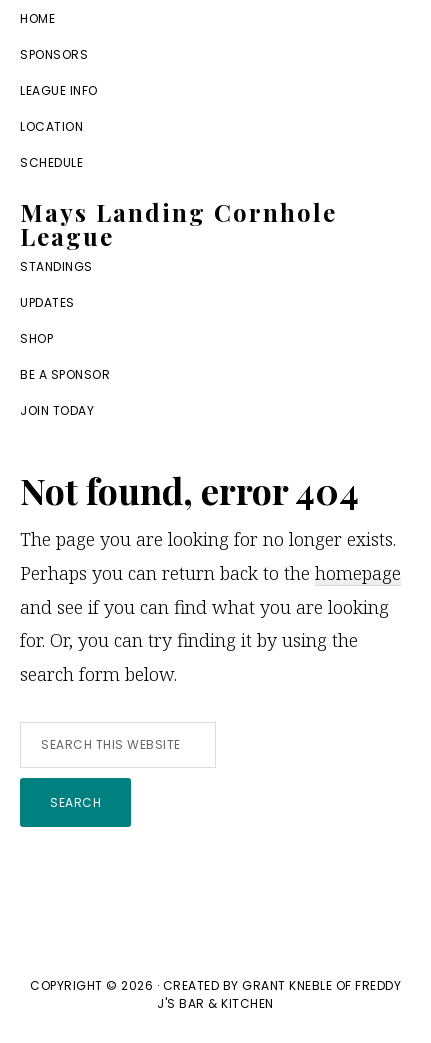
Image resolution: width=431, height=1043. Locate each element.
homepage (358, 573)
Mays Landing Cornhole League (178, 224)
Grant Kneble (287, 985)
